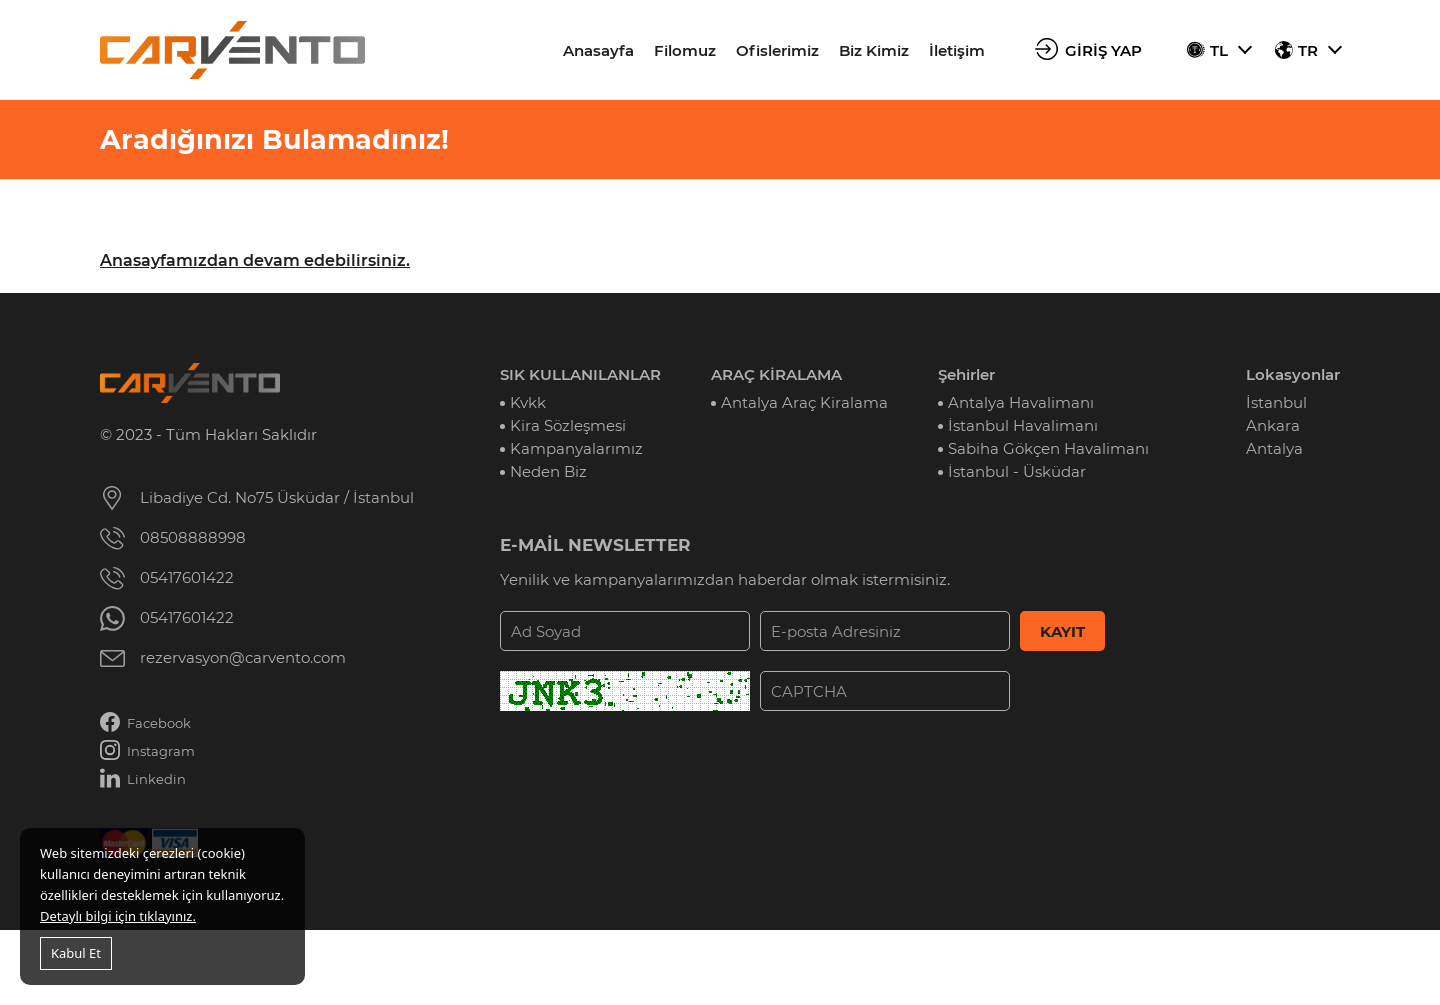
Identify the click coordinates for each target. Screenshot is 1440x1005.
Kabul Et (76, 953)
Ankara (1273, 425)
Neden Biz (548, 471)
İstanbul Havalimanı (1023, 425)
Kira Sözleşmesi (568, 425)
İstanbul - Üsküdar (1017, 471)
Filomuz (685, 50)
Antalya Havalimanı (1021, 402)
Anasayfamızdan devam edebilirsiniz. (255, 260)
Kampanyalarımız (576, 448)
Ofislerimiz (777, 50)
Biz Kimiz (874, 50)
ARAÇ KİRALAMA (776, 374)
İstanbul (1276, 402)
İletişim (957, 50)
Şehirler (966, 374)
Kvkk (528, 402)
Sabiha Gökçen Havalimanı (1048, 448)
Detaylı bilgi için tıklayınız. (118, 916)
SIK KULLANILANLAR (580, 374)
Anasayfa (598, 50)
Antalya (1274, 448)
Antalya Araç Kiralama (804, 402)
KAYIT (1062, 631)
